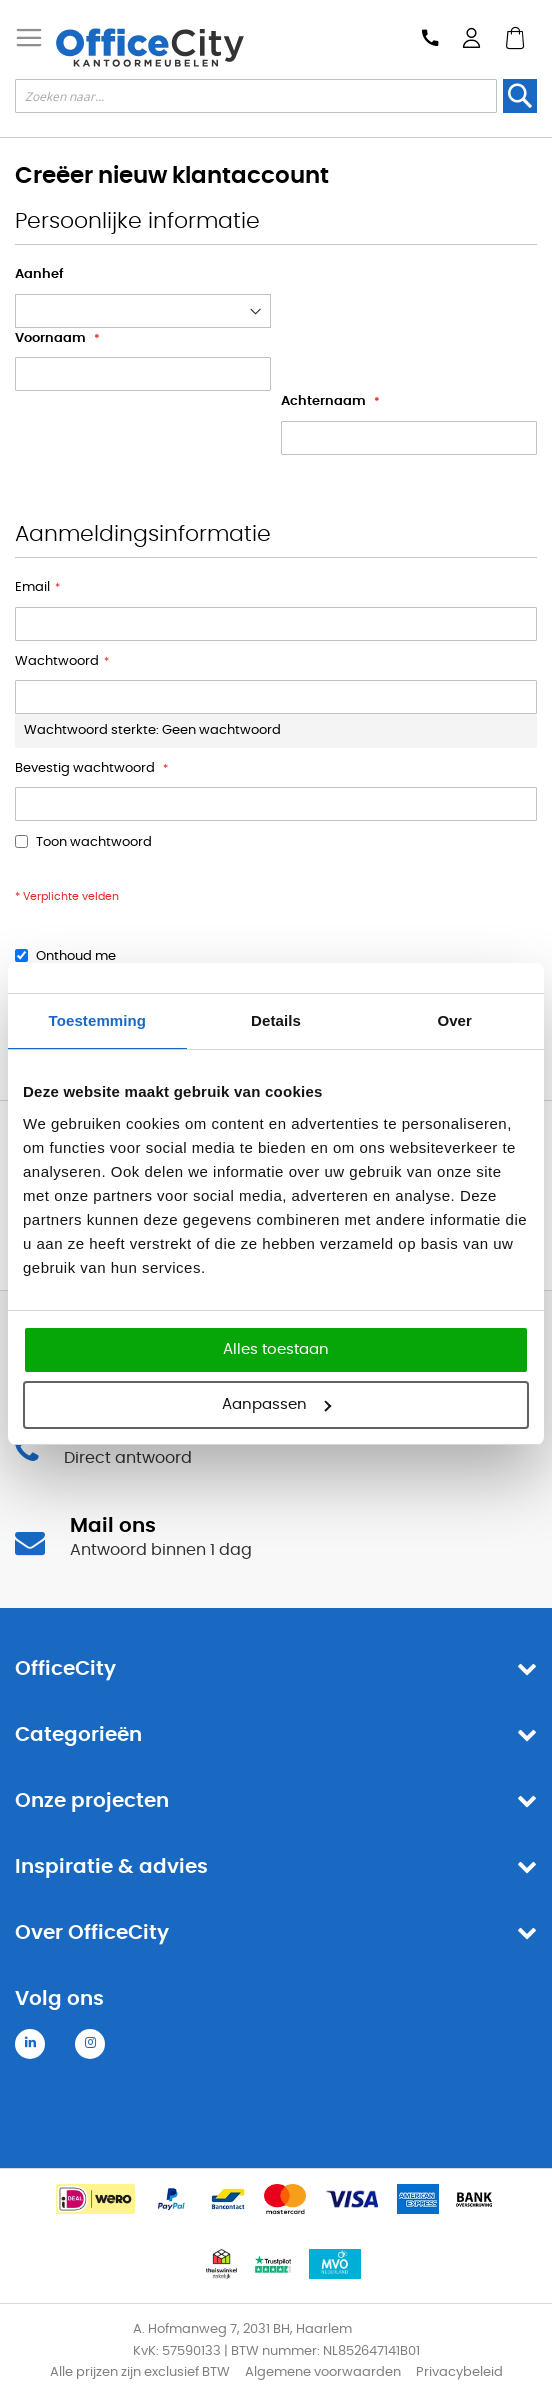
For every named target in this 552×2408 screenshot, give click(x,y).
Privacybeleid (459, 2372)
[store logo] (149, 47)
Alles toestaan (276, 1349)
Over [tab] (454, 1020)
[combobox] (256, 96)
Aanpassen (276, 1404)
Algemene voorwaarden (323, 2372)
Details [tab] (276, 1020)
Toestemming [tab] (98, 1020)
